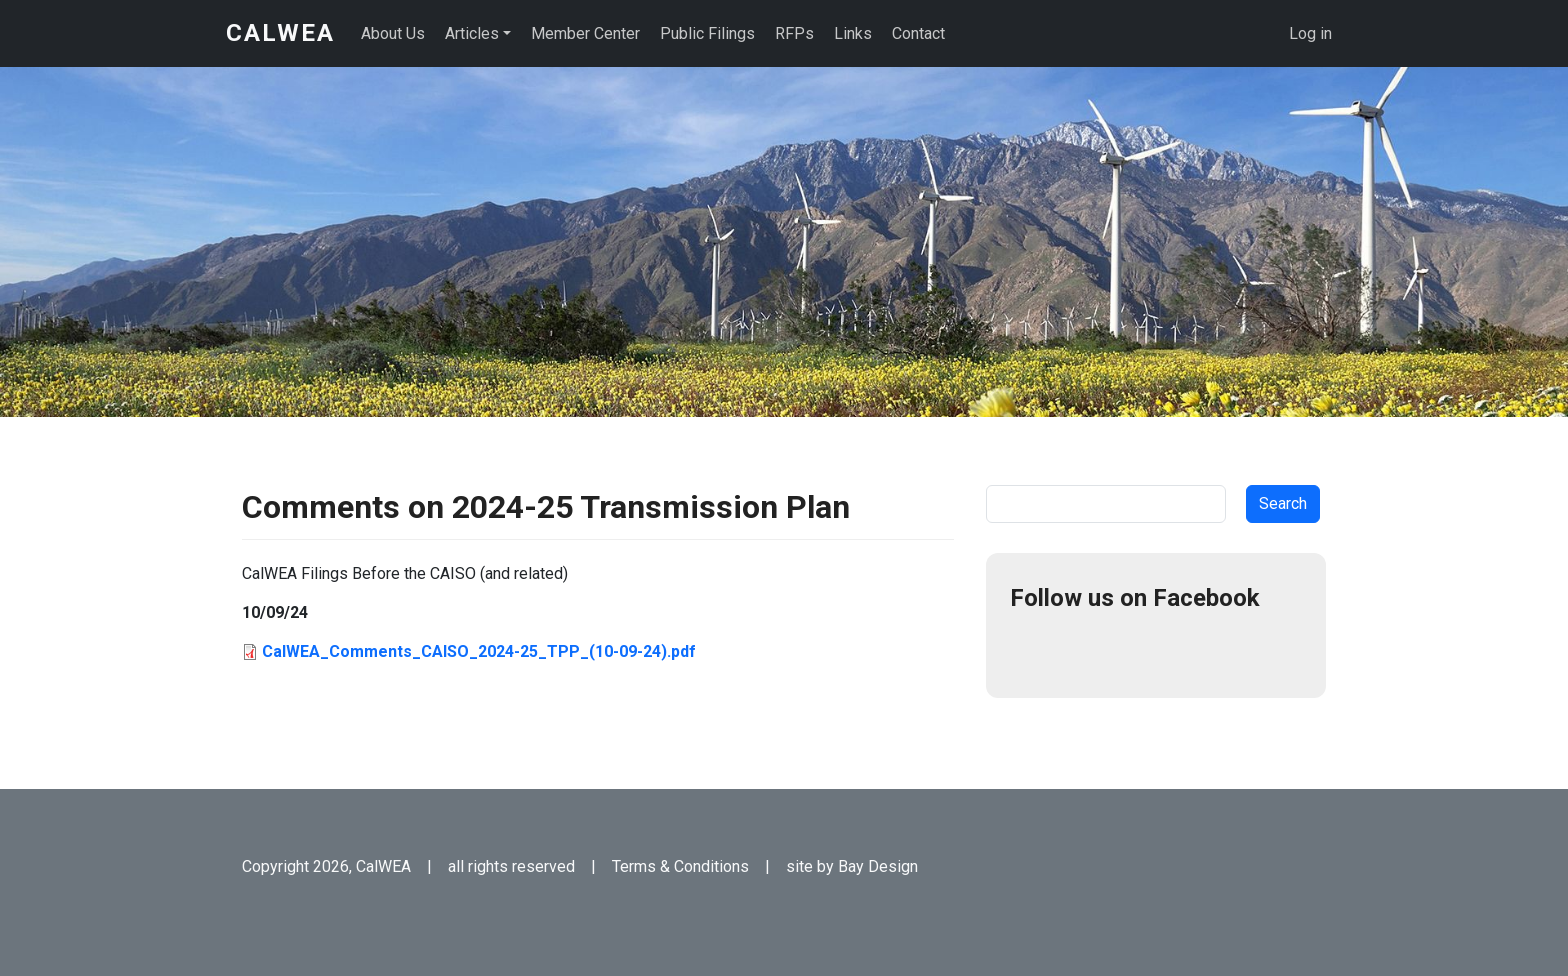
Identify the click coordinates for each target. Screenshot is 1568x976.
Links (853, 33)
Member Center (585, 33)
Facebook (1034, 650)
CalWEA (280, 33)
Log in (1310, 33)
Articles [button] (472, 33)
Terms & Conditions (680, 866)
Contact (918, 33)
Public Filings (707, 33)
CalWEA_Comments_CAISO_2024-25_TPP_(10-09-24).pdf (479, 651)
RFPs (794, 33)
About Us (393, 33)
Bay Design (878, 866)
